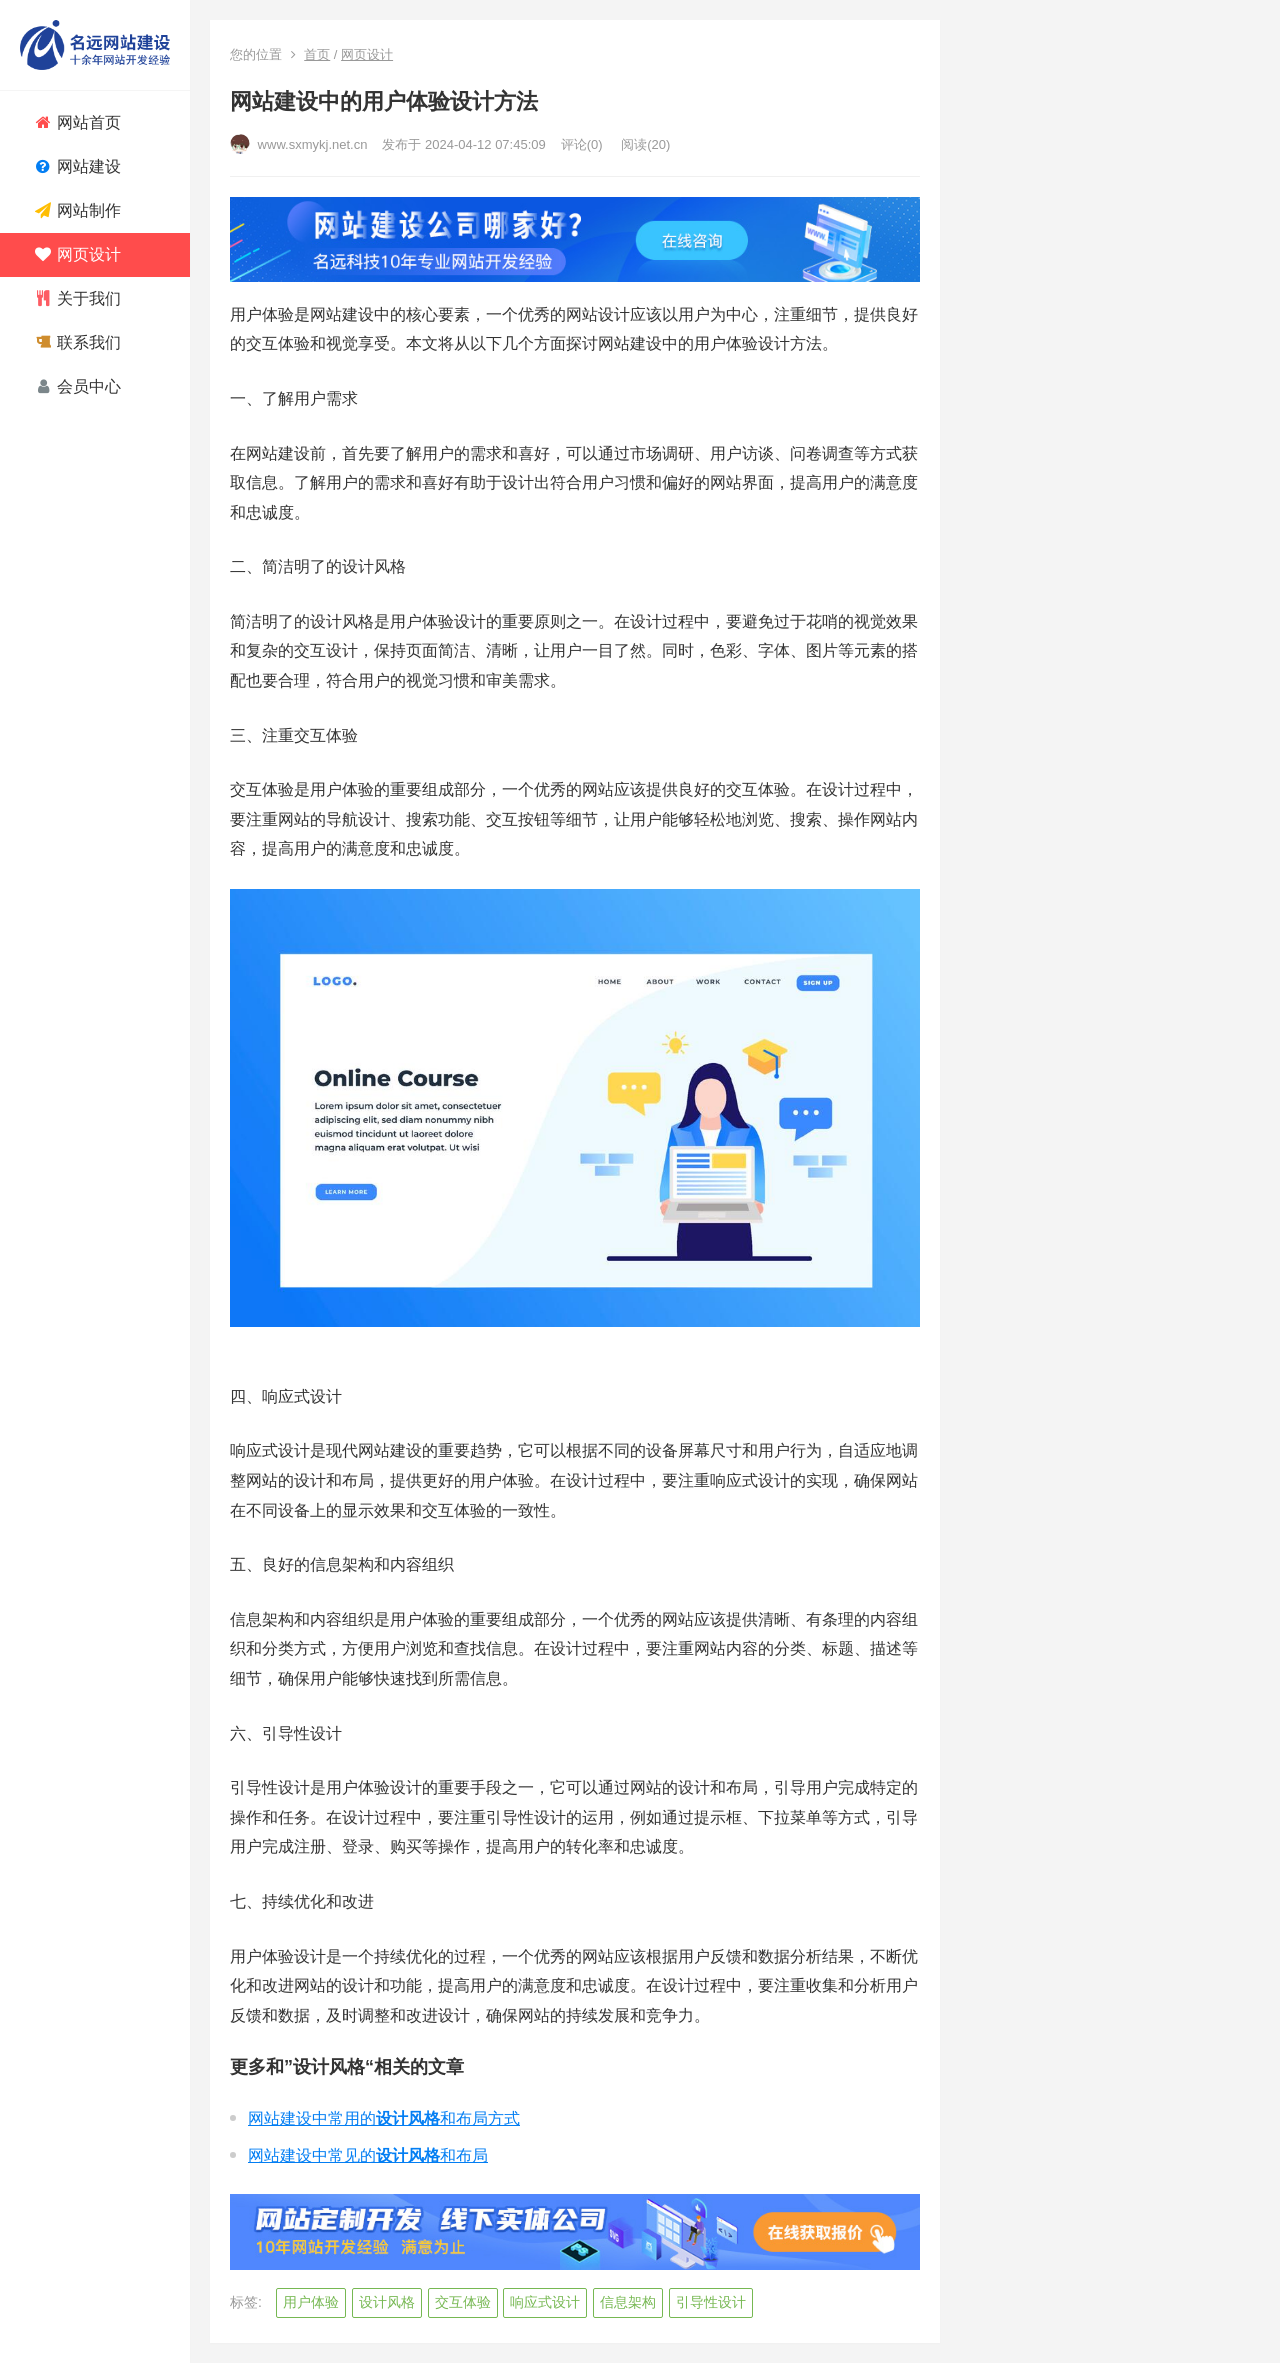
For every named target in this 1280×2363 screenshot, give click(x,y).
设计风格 (387, 2302)
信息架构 (628, 2302)
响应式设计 (545, 2302)
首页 (317, 54)
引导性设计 (711, 2302)
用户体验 (311, 2302)
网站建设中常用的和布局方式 (384, 2118)
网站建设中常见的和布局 (368, 2155)
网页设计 (367, 54)
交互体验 (463, 2302)
